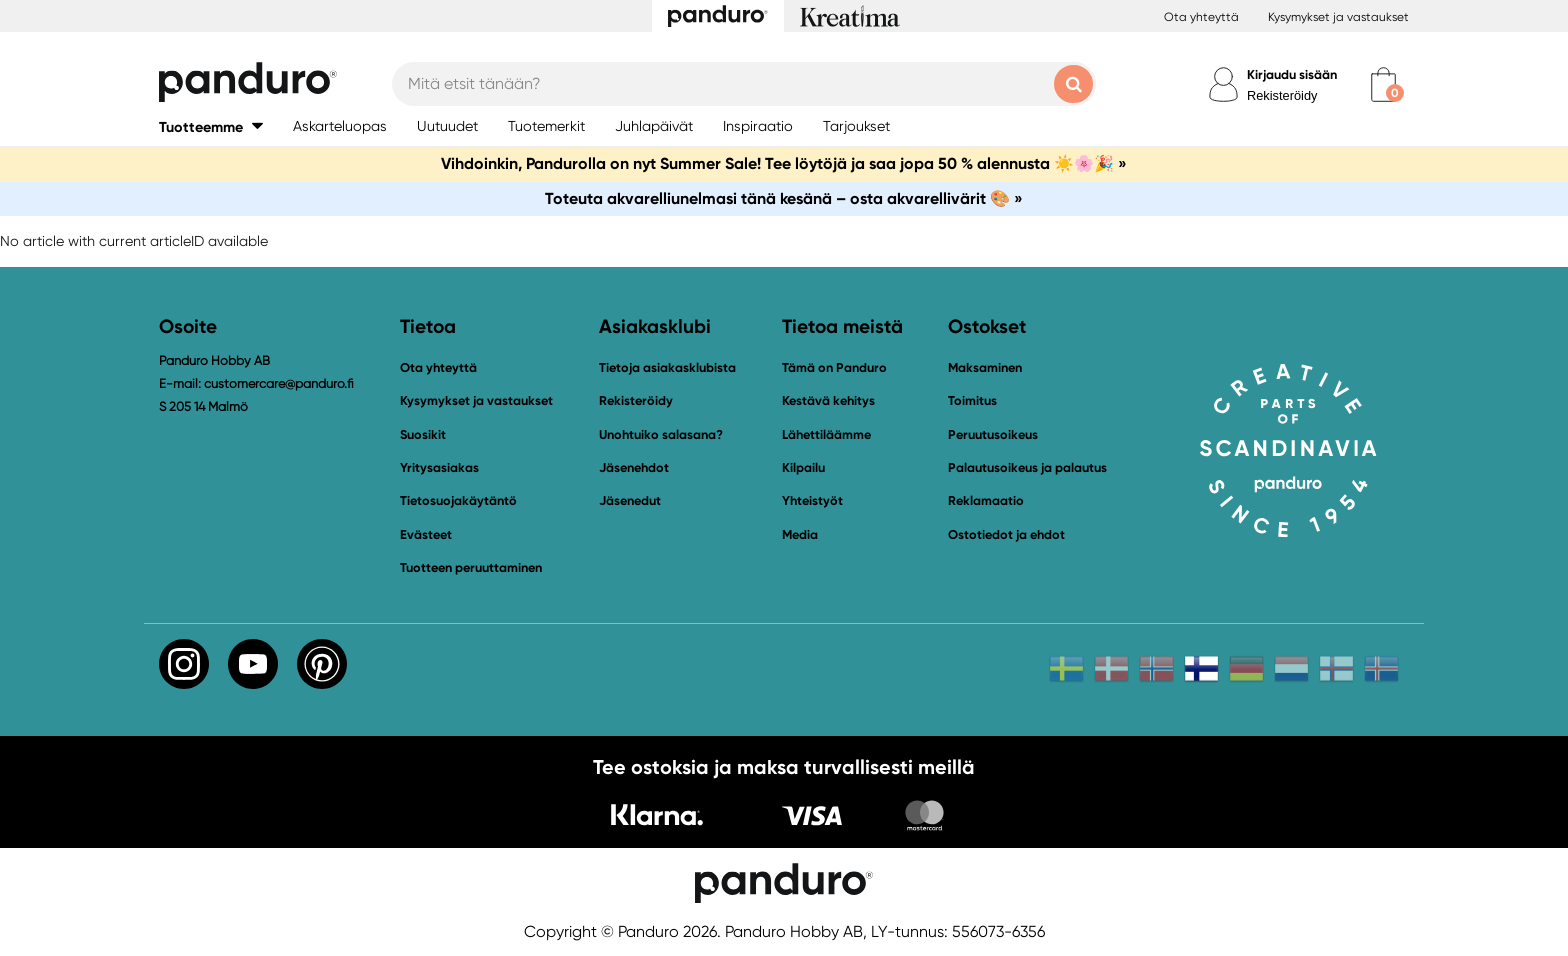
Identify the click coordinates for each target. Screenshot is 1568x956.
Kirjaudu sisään (1292, 74)
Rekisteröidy (1282, 95)
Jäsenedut (630, 500)
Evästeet (426, 535)
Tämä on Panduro (834, 367)
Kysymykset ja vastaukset (1338, 17)
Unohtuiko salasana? (661, 434)
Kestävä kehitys (828, 400)
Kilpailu (803, 467)
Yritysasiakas (439, 467)
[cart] (1383, 84)
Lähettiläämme (826, 434)
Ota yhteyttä (1201, 17)
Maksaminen (985, 367)
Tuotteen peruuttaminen (471, 567)
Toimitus (972, 400)
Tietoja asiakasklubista (667, 367)
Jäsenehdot (634, 467)
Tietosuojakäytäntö (458, 500)
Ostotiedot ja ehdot (1006, 534)
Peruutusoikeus (993, 434)
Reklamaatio (986, 500)
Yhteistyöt (812, 500)
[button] (211, 126)
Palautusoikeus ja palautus (1027, 467)
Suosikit (423, 434)
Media (800, 534)
